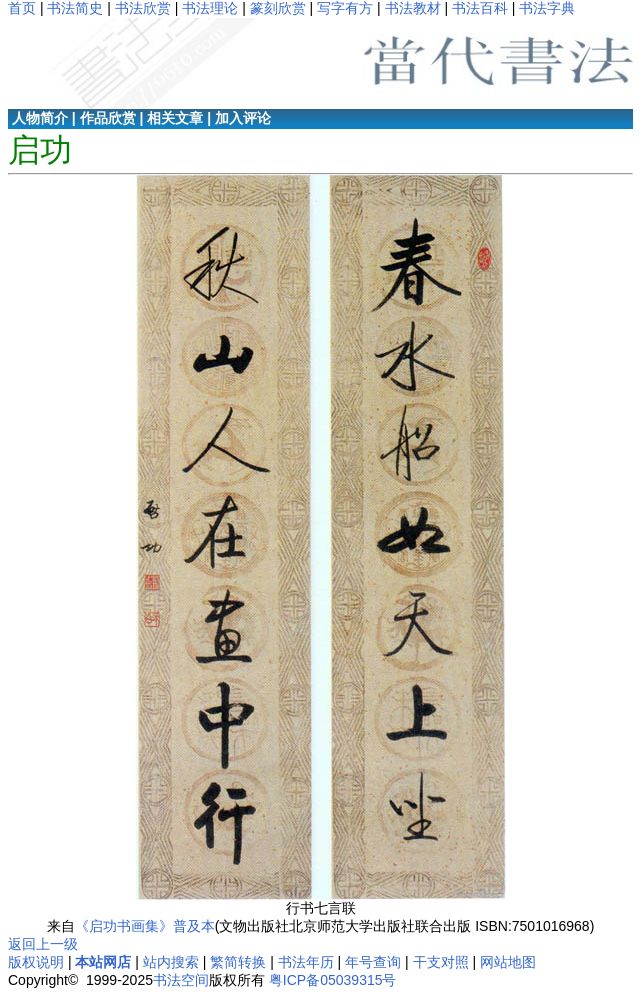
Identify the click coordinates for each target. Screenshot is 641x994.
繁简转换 (238, 962)
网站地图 (508, 962)
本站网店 (103, 962)
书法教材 (413, 8)
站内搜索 (171, 962)
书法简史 (75, 8)
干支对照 (441, 962)
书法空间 (181, 980)
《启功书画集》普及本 (145, 926)
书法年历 (306, 962)
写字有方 (345, 8)
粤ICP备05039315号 (333, 980)
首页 (22, 8)
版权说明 (36, 962)
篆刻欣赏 (278, 8)
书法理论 (210, 8)
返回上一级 (43, 944)
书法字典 (547, 8)
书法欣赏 (143, 8)
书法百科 (480, 8)
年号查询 (373, 962)
